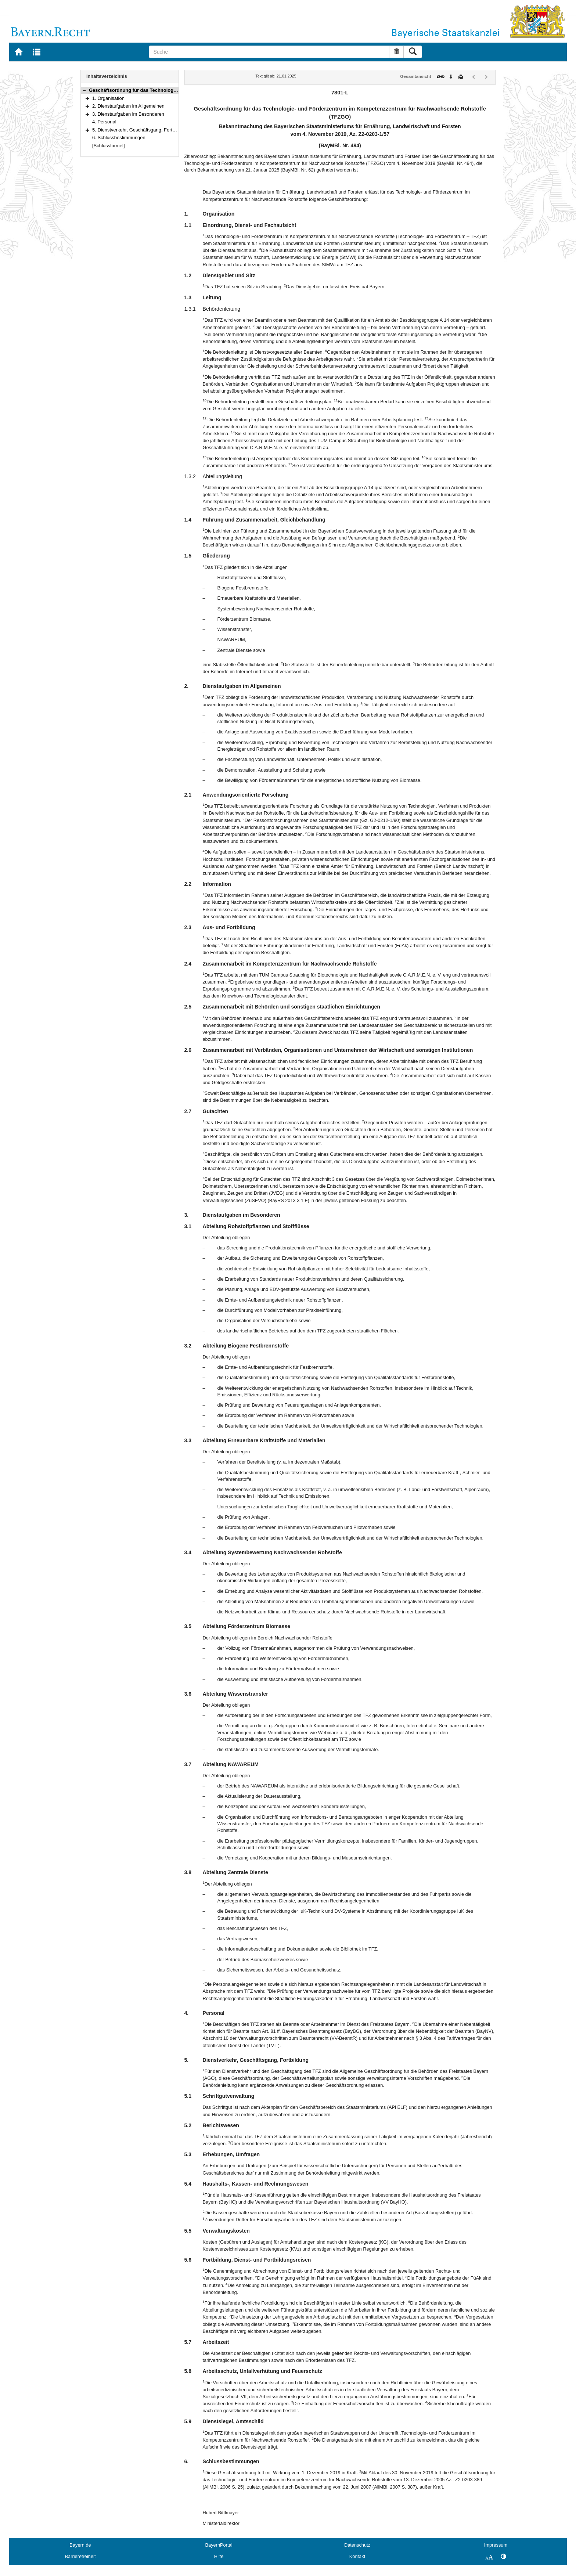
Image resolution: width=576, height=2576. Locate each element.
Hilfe (219, 2556)
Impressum (495, 2545)
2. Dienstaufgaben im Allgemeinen (128, 106)
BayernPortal (219, 2545)
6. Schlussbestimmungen (118, 137)
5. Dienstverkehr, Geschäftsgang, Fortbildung (140, 130)
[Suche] (269, 52)
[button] (84, 90)
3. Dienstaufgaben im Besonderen (128, 114)
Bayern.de (80, 2545)
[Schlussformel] (108, 145)
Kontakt (357, 2556)
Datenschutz (357, 2545)
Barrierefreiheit (80, 2556)
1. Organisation (108, 98)
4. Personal (104, 122)
